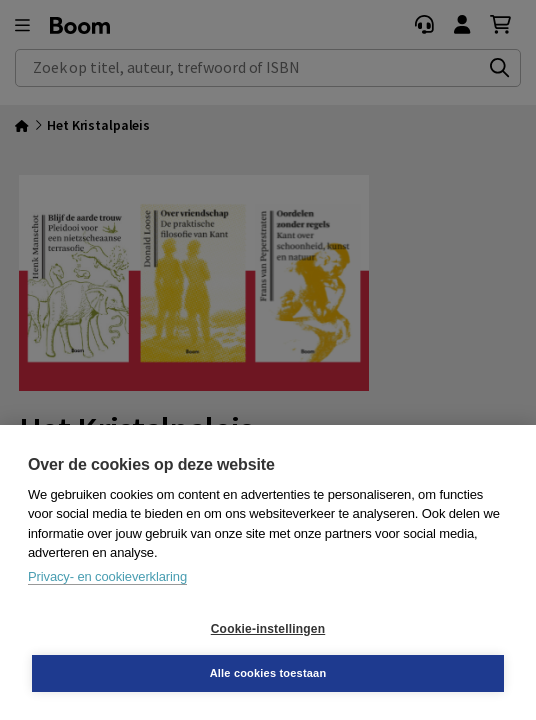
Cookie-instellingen (268, 629)
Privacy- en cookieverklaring (107, 576)
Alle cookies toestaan (268, 673)
